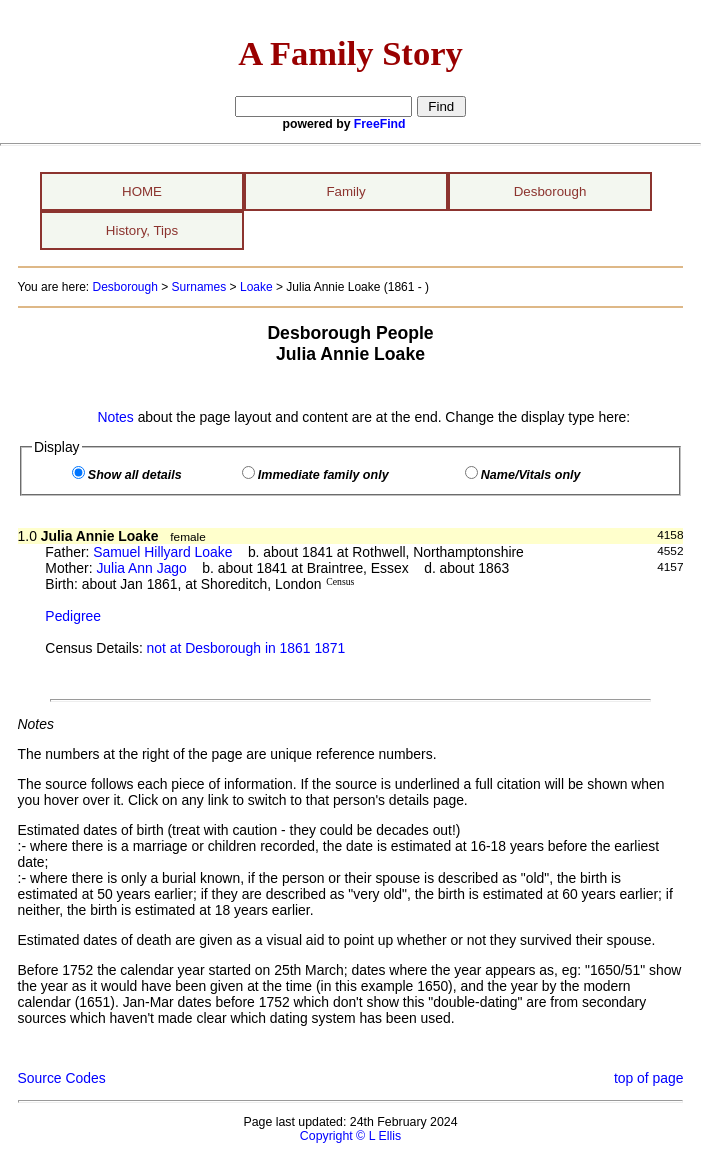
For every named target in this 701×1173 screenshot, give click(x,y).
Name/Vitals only (531, 475)
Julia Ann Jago (141, 568)
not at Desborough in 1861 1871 (246, 648)
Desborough (550, 191)
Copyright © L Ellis (350, 1136)
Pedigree (73, 616)
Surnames (199, 287)
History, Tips (142, 230)
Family (345, 191)
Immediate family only (323, 475)
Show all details (135, 475)
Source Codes (62, 1078)
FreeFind (380, 124)
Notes (115, 417)
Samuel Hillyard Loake (162, 552)
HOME (142, 191)
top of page (649, 1078)
